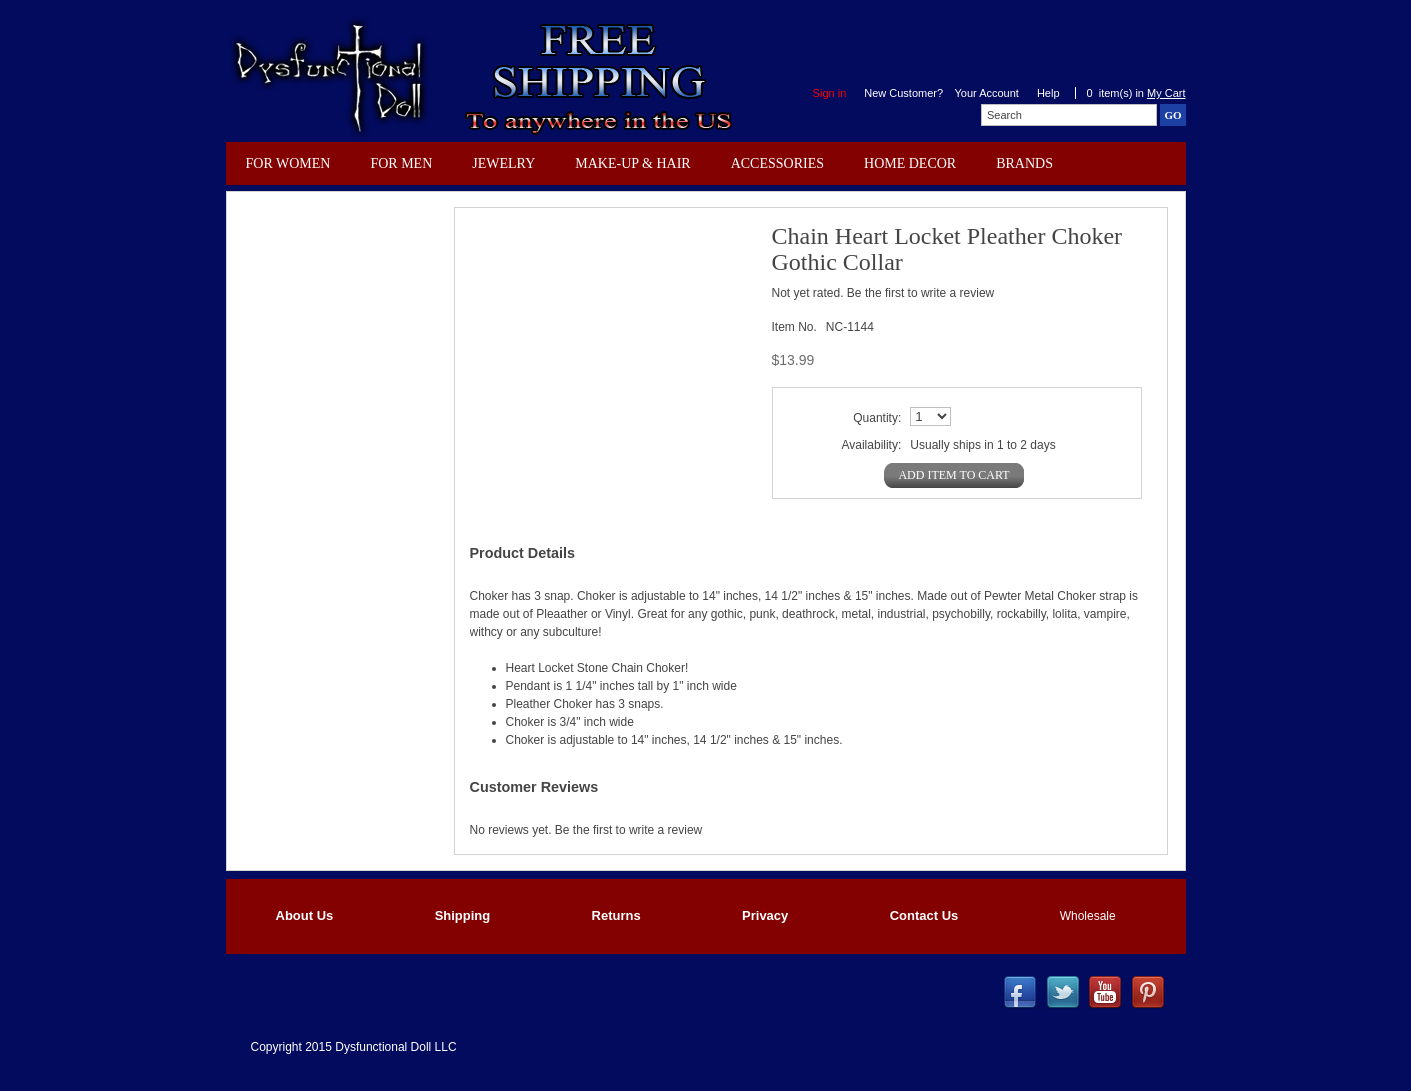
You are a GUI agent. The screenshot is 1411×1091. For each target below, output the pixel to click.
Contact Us (924, 915)
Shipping (463, 915)
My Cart (1166, 93)
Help (1048, 93)
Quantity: (877, 418)
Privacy (765, 915)
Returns (616, 915)
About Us (305, 915)
